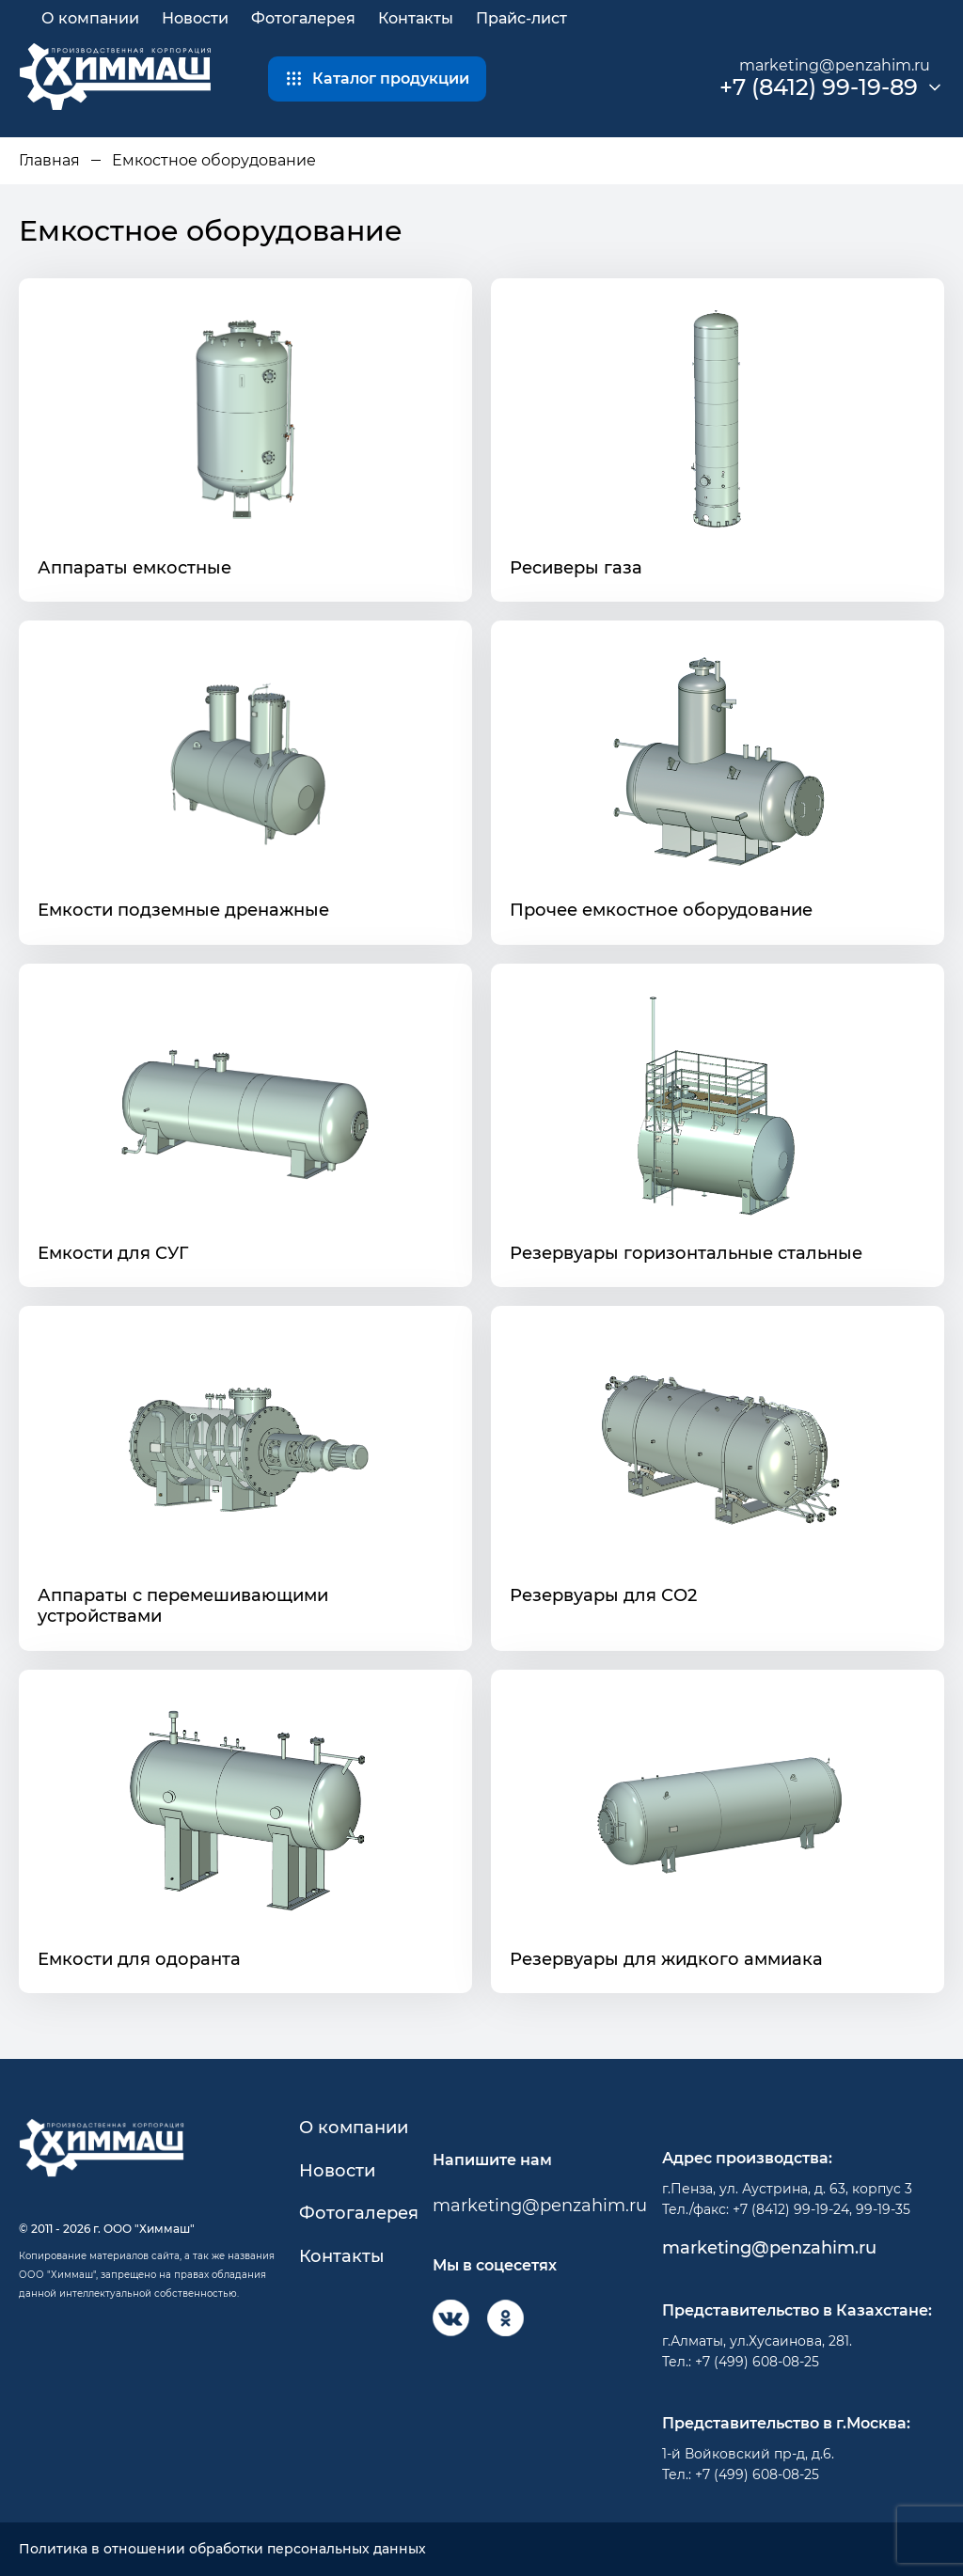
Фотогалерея (303, 18)
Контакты (415, 18)
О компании (90, 18)
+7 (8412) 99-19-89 (818, 87)
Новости (195, 18)
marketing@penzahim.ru (834, 65)
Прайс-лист (521, 18)
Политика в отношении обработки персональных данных (222, 2549)
